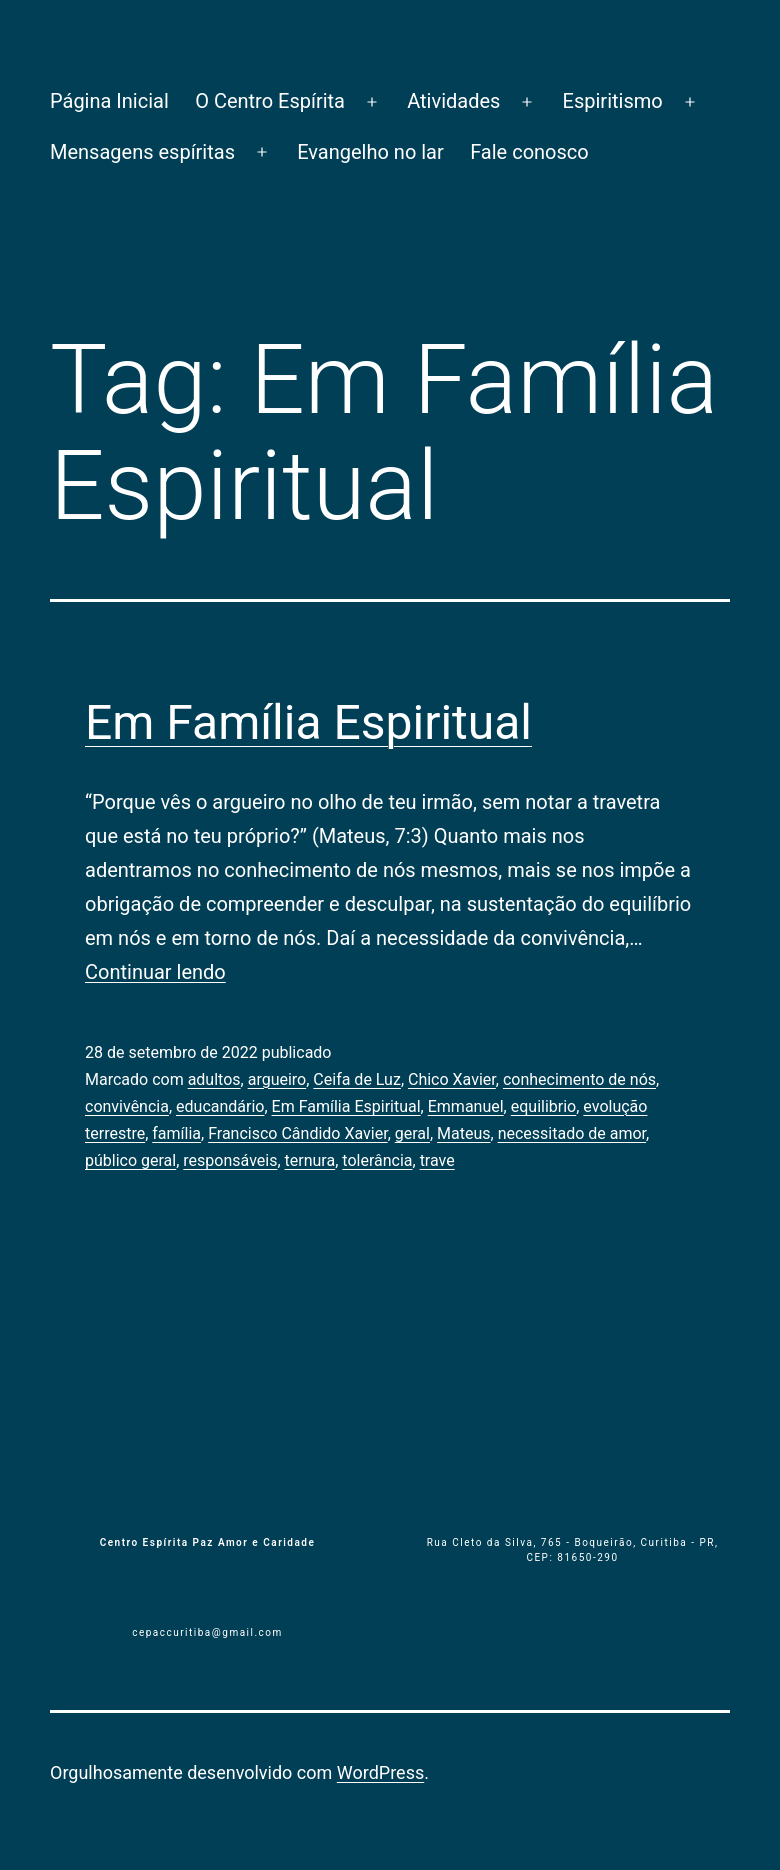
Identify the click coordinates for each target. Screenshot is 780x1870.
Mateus (463, 1133)
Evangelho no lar (370, 152)
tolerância (377, 1160)
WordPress (380, 1772)
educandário (220, 1106)
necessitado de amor (572, 1133)
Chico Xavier (452, 1079)
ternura (310, 1160)
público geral (130, 1160)
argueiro (277, 1079)
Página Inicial (109, 101)
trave (437, 1160)
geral (412, 1133)
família (176, 1133)
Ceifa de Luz (357, 1079)
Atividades (453, 101)
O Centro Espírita (270, 101)
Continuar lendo (155, 972)
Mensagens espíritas (142, 152)
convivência (127, 1106)
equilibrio (544, 1106)
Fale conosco (529, 152)
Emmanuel (466, 1106)
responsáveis (230, 1160)
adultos (214, 1079)
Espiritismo (613, 101)
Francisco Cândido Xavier (297, 1133)
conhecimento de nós (579, 1079)
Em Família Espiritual (308, 722)
